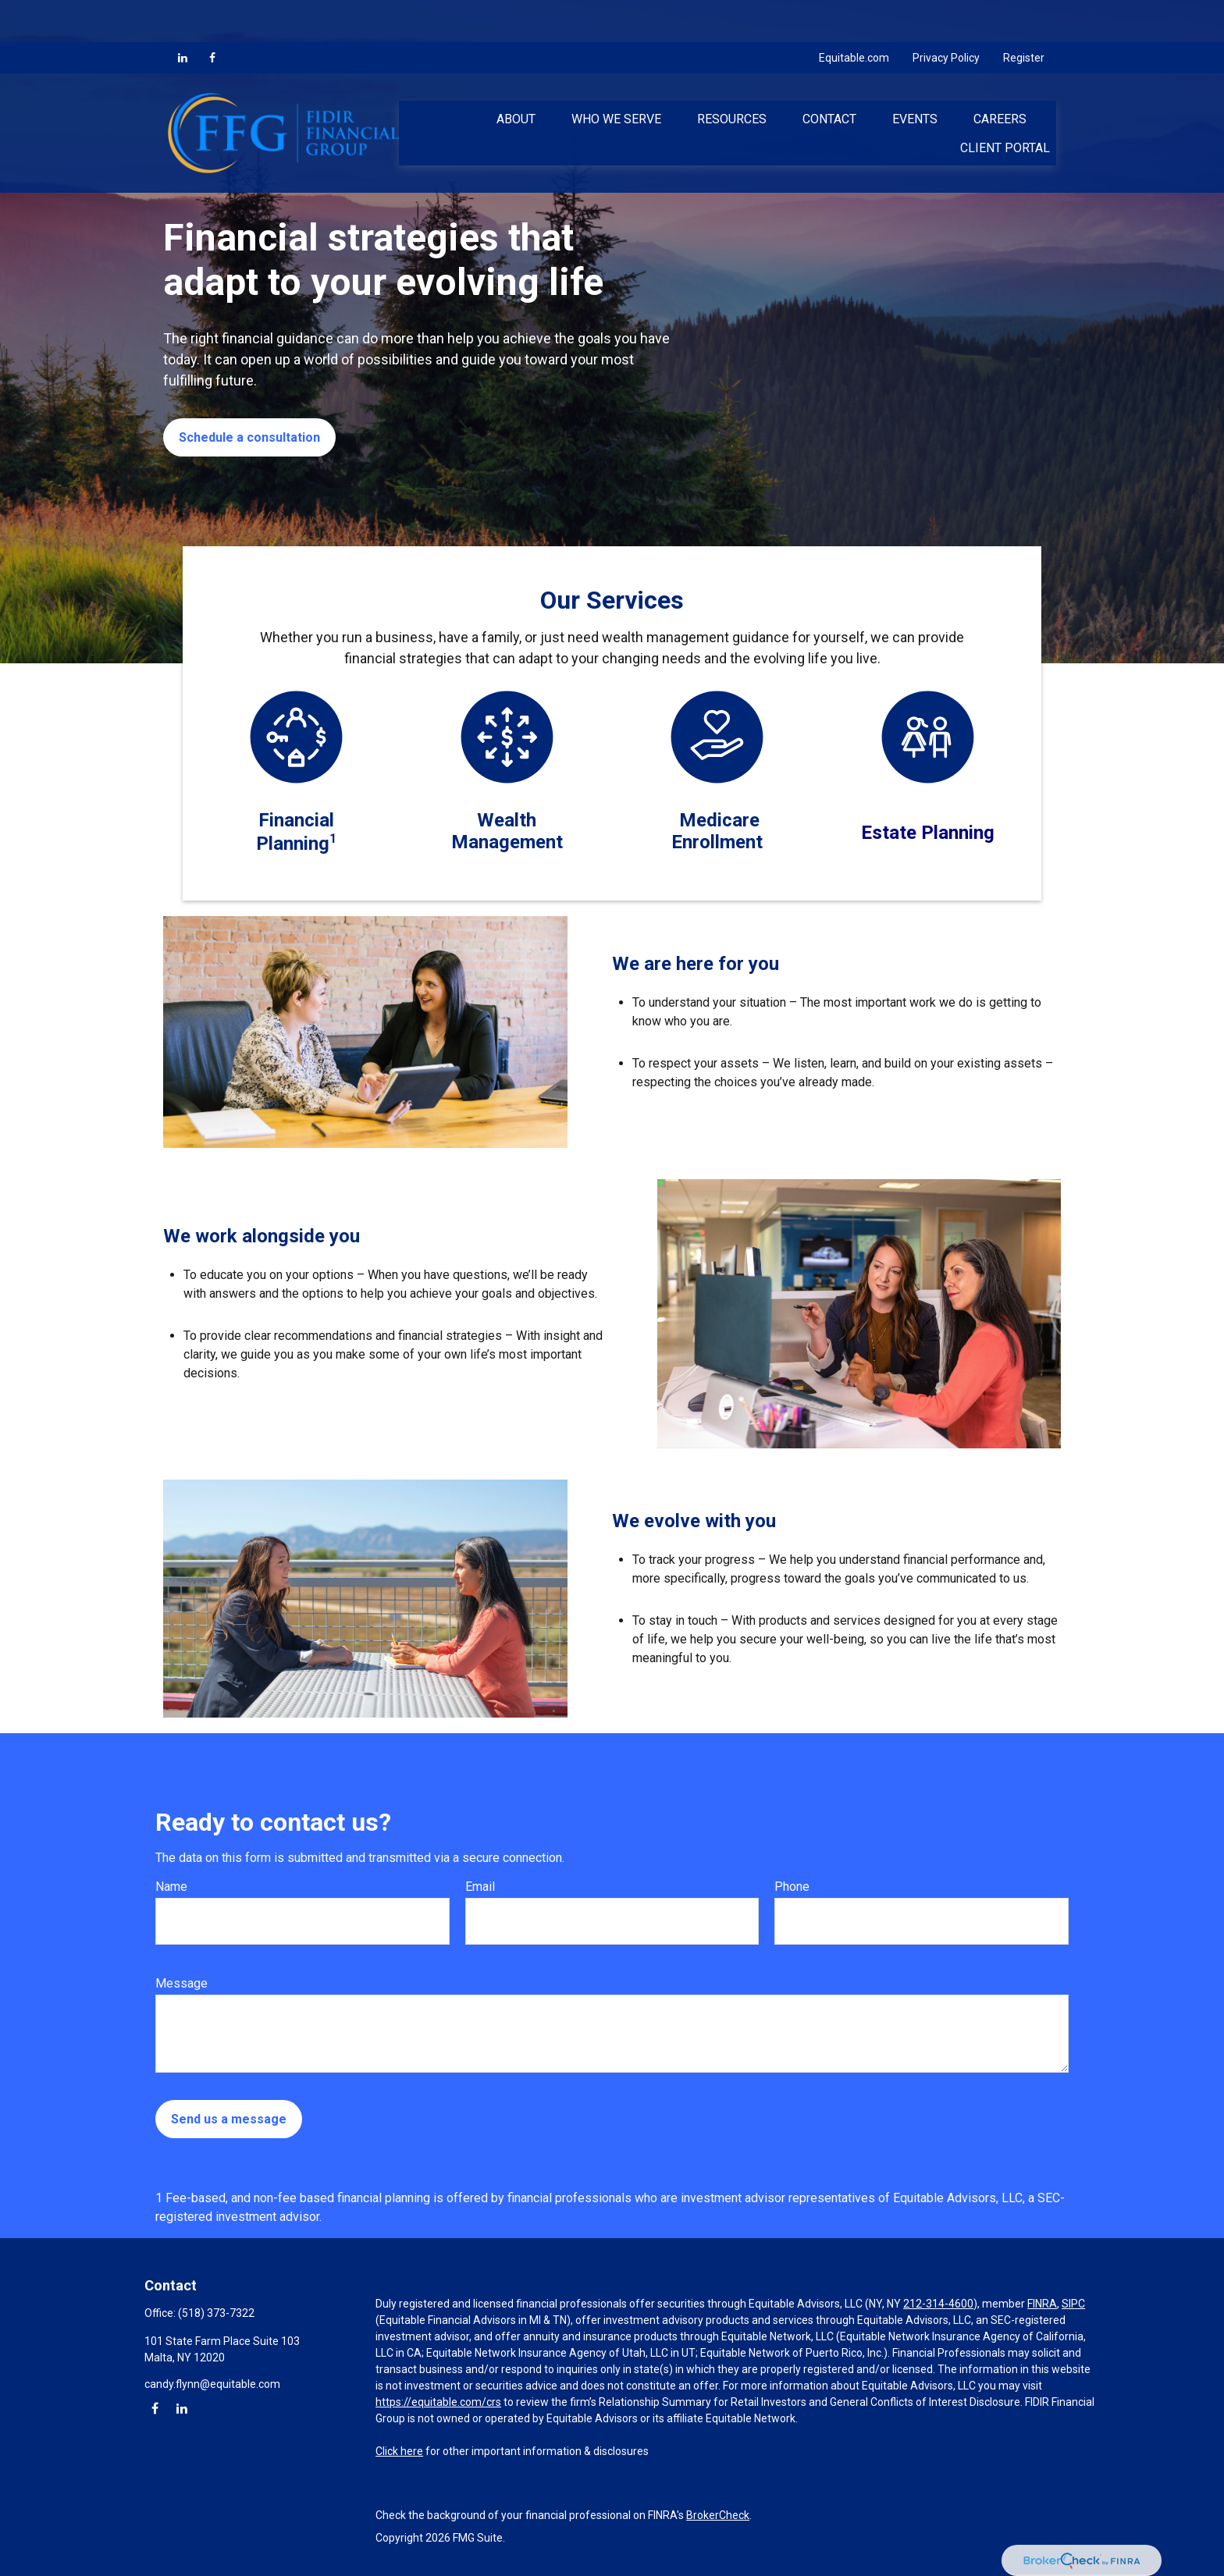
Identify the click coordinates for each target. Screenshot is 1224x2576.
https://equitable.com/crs (438, 2402)
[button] (516, 76)
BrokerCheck (717, 2515)
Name (171, 1886)
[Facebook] (212, 15)
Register (1023, 15)
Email (480, 1886)
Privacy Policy (946, 15)
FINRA (1042, 2303)
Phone (791, 1886)
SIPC (1073, 2303)
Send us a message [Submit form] (228, 2119)
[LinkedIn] (182, 15)
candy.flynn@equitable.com (212, 2384)
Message (181, 1983)
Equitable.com (854, 15)
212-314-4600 (938, 2303)
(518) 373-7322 (216, 2313)
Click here (399, 2451)
